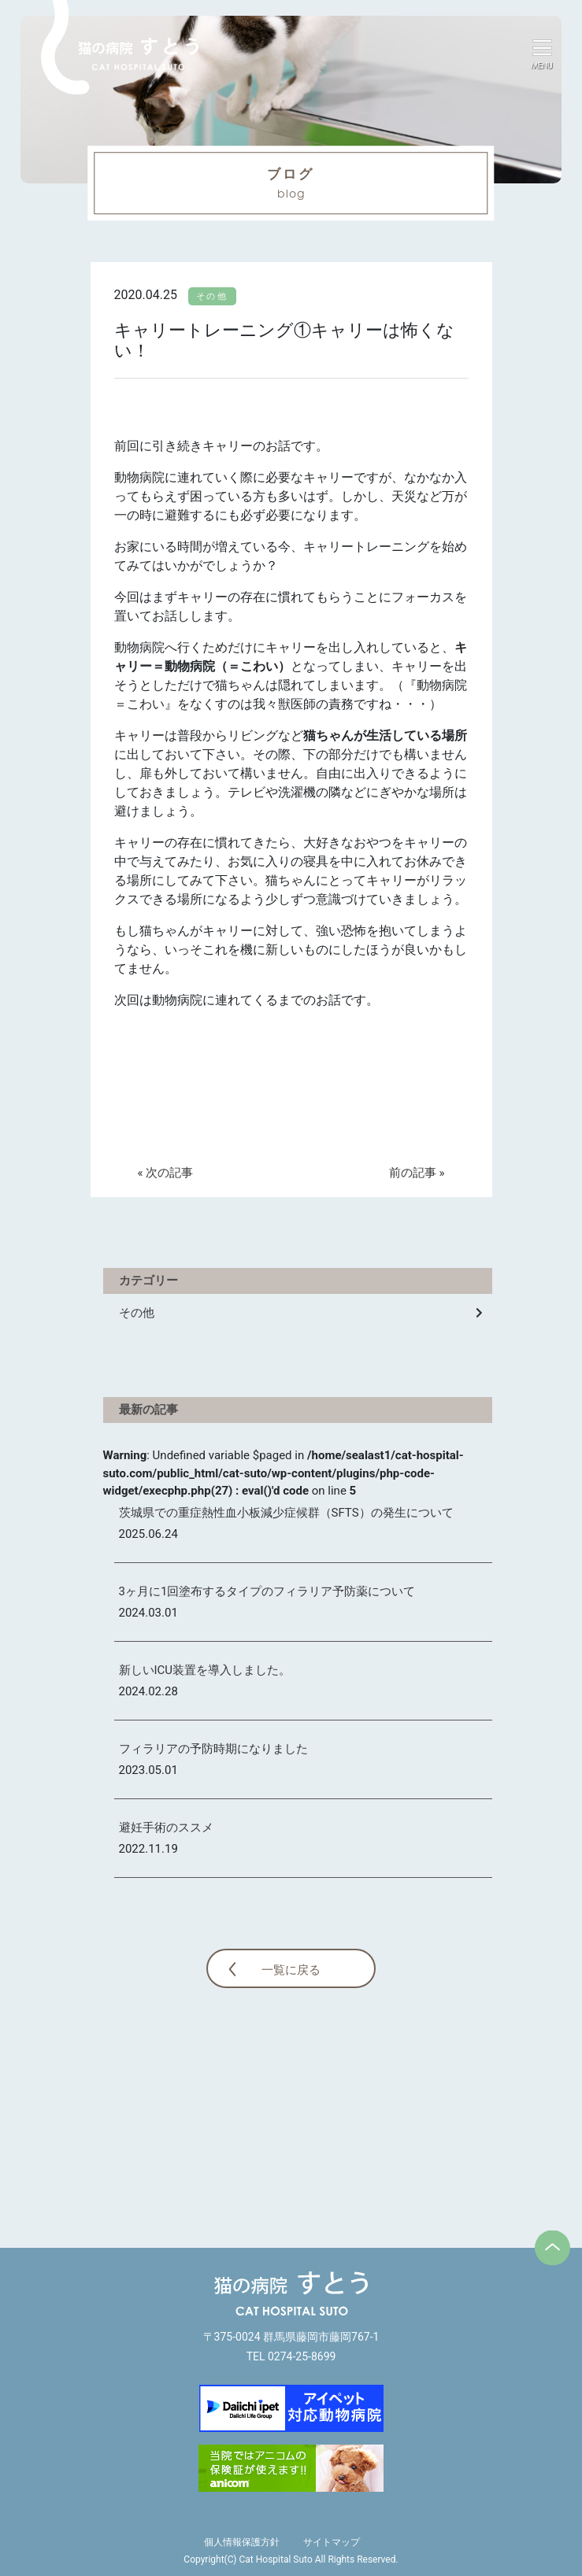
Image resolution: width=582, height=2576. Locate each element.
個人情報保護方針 (242, 2542)
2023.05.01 (148, 1770)
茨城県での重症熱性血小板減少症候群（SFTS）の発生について (286, 1513)
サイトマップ (331, 2542)
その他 (136, 1313)
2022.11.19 (148, 1849)
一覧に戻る (291, 1970)
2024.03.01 (148, 1613)
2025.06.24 (148, 1534)
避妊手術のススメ (166, 1827)
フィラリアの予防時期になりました (213, 1749)
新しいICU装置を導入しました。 (205, 1670)
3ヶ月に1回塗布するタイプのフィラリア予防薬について (267, 1591)
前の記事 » (417, 1173)
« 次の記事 (166, 1173)
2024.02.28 (148, 1691)
